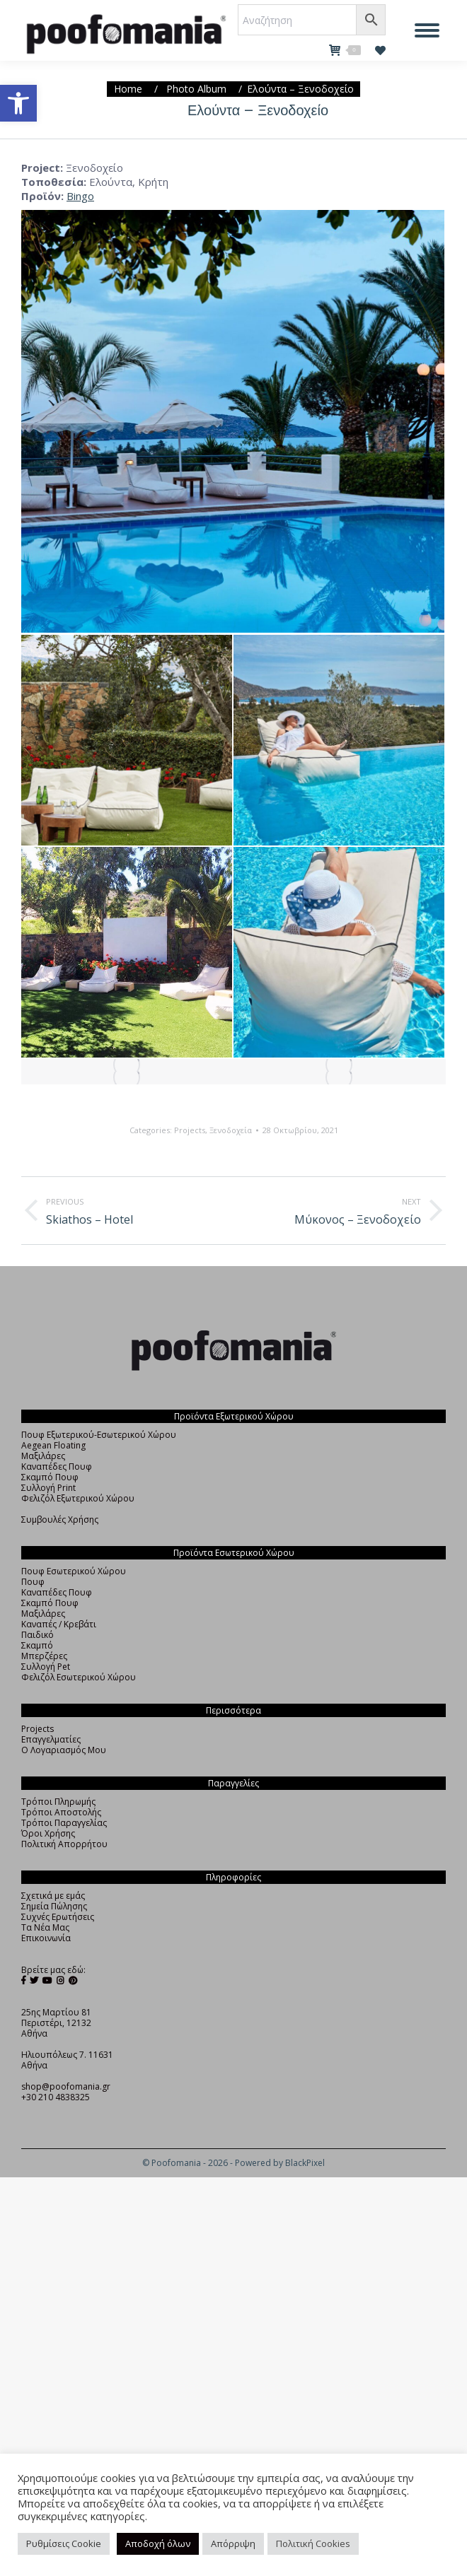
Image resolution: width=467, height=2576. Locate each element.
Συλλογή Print (48, 1488)
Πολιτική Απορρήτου (64, 1844)
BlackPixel (305, 2163)
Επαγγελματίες (51, 1739)
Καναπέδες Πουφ (56, 1466)
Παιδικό (37, 1635)
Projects (189, 1130)
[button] (18, 103)
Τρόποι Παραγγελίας (64, 1823)
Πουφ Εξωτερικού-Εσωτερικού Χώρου (98, 1435)
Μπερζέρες (44, 1656)
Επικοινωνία (46, 1938)
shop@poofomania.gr (65, 2086)
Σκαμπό (37, 1645)
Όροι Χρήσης (48, 1833)
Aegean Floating (53, 1445)
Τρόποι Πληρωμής (58, 1802)
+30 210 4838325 (55, 2097)
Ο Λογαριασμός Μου (63, 1750)
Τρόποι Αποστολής (61, 1812)
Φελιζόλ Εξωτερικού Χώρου (77, 1498)
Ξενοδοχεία (230, 1130)
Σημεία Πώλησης (54, 1906)
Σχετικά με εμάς (53, 1896)
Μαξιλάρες (43, 1456)
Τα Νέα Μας (45, 1927)
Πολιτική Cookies (313, 2543)
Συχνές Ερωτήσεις (57, 1917)
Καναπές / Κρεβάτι (58, 1624)
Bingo (80, 196)
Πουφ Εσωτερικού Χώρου (73, 1571)
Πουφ (33, 1582)
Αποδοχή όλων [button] (157, 2543)
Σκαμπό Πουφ (50, 1477)
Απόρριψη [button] (233, 2543)
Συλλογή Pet (45, 1667)
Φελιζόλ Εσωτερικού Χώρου (78, 1677)
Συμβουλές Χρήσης (59, 1520)
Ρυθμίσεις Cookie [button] (63, 2543)
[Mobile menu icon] (427, 30)
